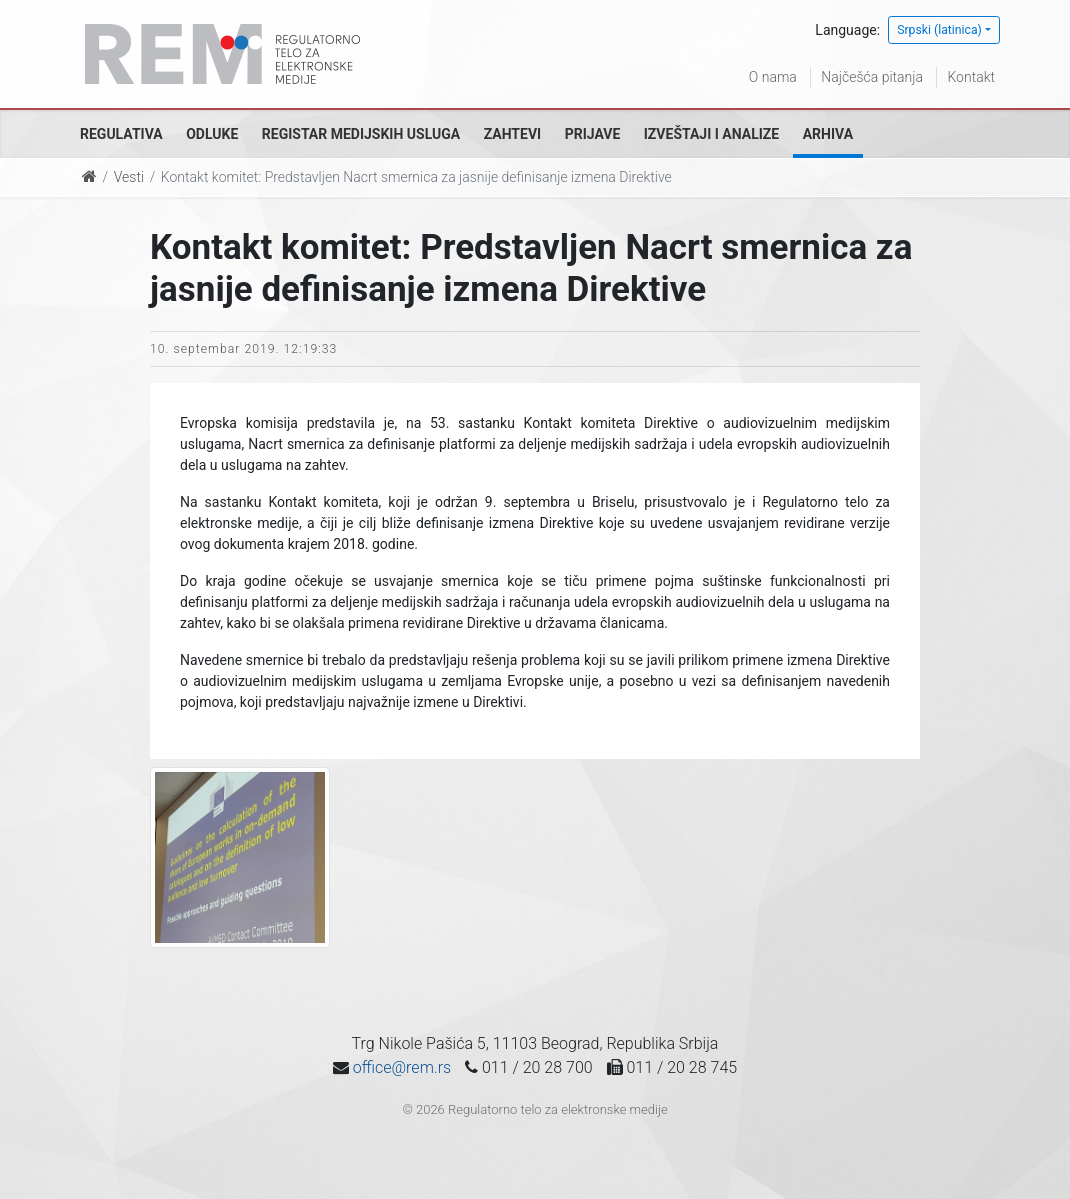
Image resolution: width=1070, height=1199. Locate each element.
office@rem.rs (402, 1067)
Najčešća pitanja (872, 77)
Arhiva (828, 134)
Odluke (212, 134)
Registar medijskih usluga (361, 134)
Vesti (129, 177)
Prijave (593, 134)
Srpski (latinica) (939, 30)
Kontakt (971, 77)
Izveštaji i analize (711, 134)
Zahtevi (512, 134)
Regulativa (121, 134)
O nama (773, 77)
